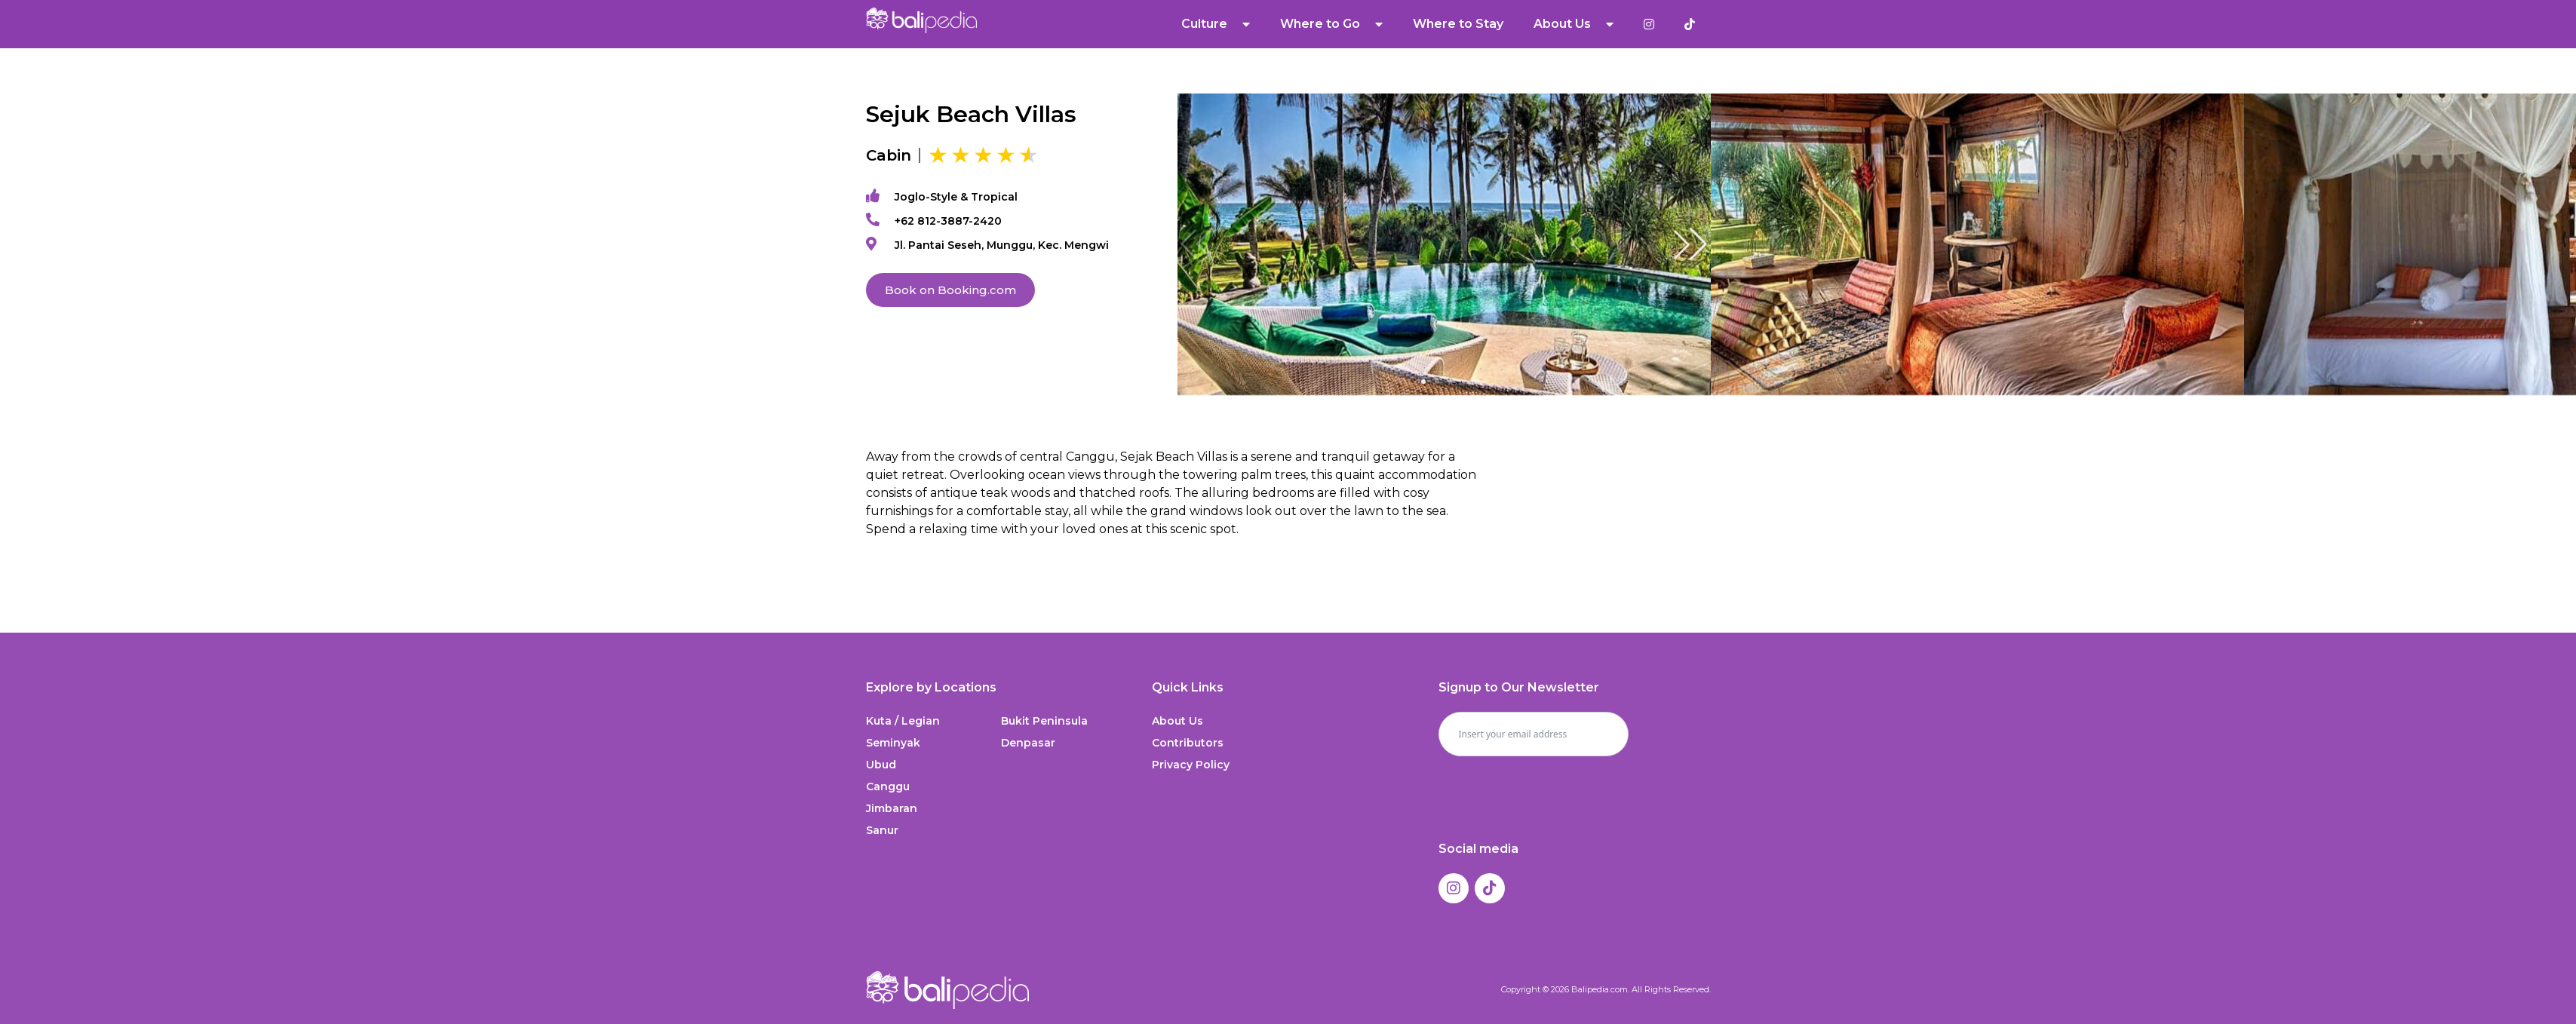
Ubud (881, 764)
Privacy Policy (1191, 764)
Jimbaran (891, 808)
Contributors (1188, 743)
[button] (1690, 244)
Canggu (888, 786)
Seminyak (893, 743)
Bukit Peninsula (1044, 721)
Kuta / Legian (903, 721)
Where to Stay (1458, 24)
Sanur (882, 830)
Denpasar (1028, 743)
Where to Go (1331, 24)
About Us (1573, 24)
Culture (1215, 24)
